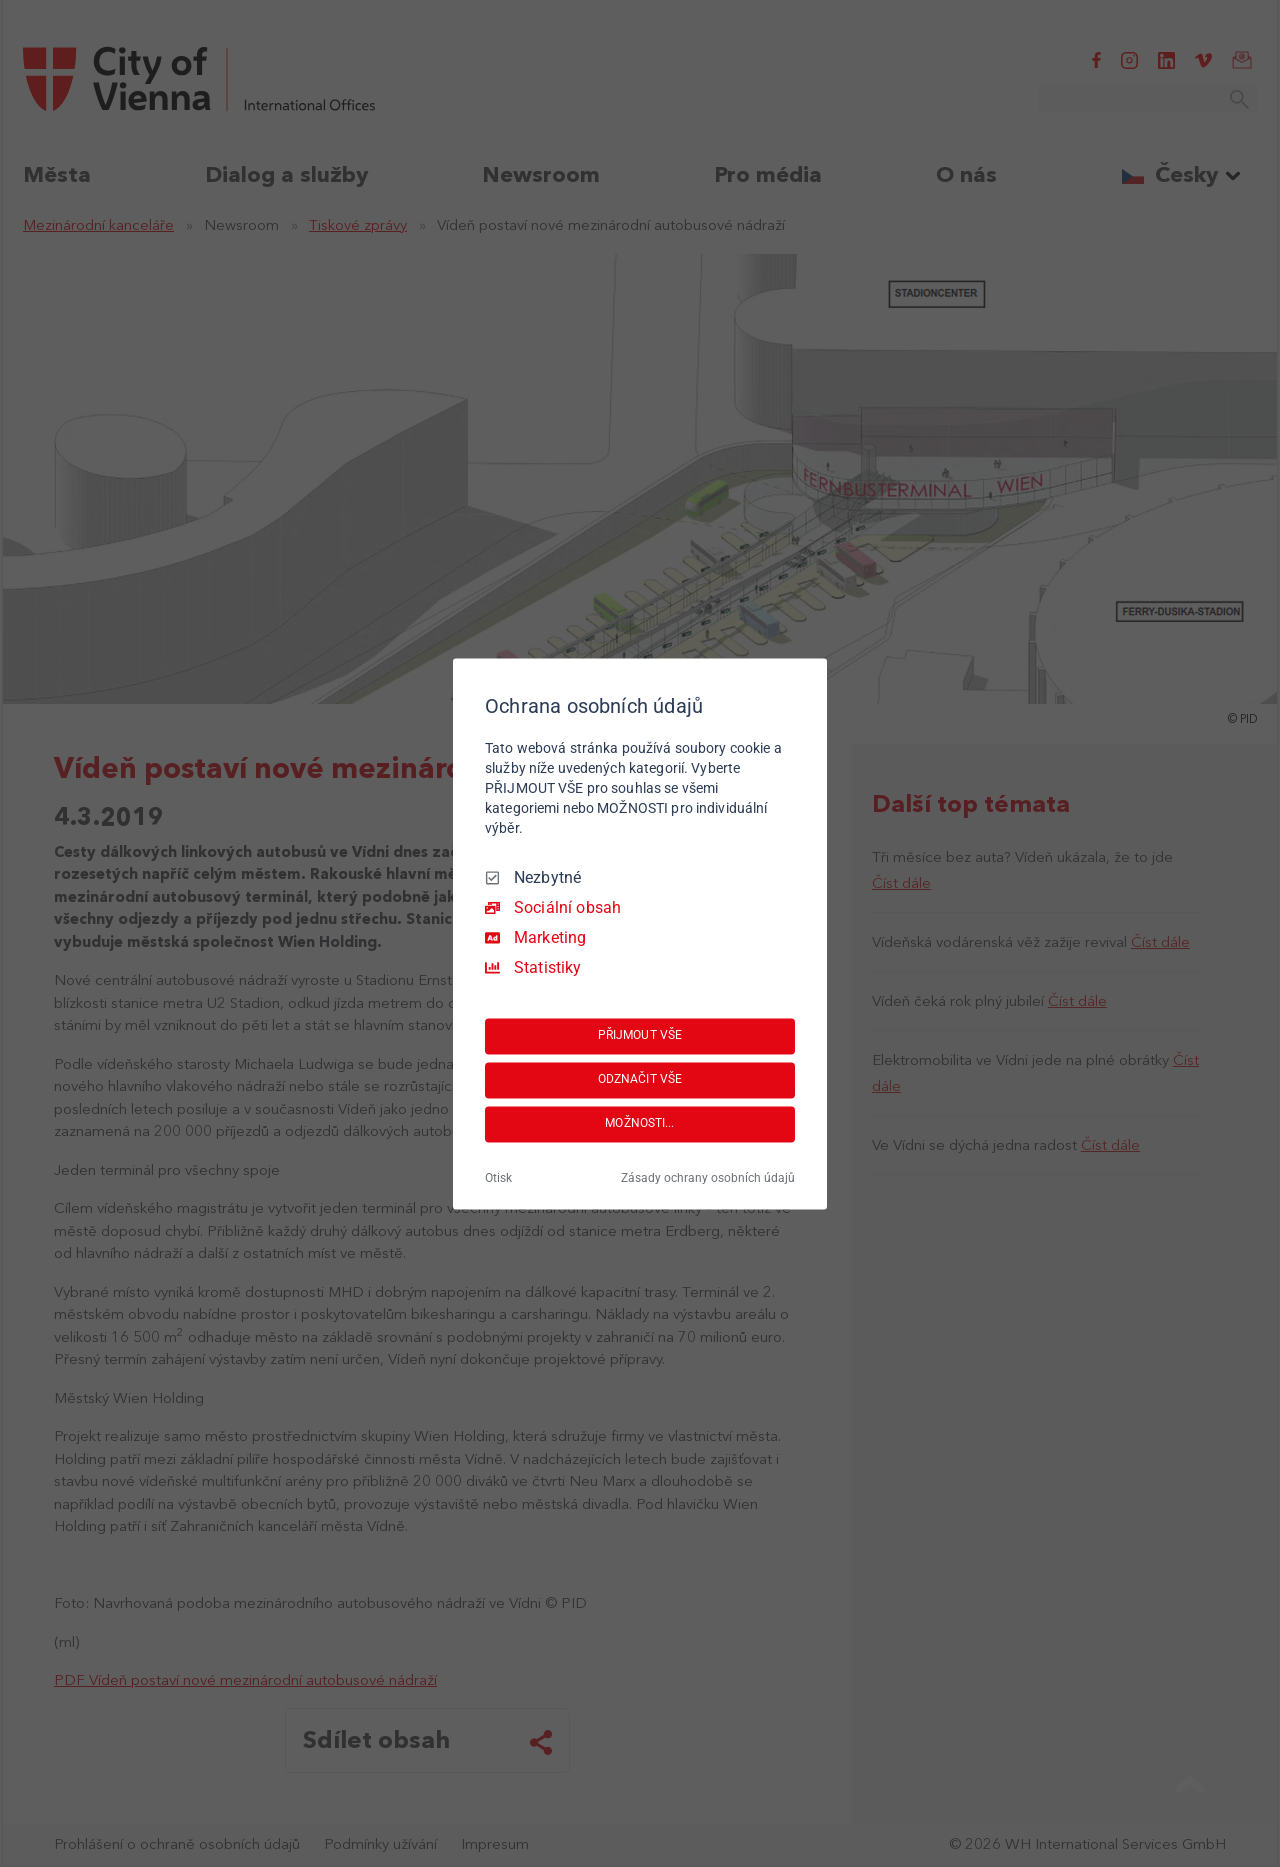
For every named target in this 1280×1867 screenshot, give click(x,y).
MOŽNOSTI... (639, 1124)
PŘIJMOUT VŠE (640, 1036)
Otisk (498, 1178)
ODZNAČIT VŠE (640, 1080)
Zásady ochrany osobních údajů (708, 1178)
